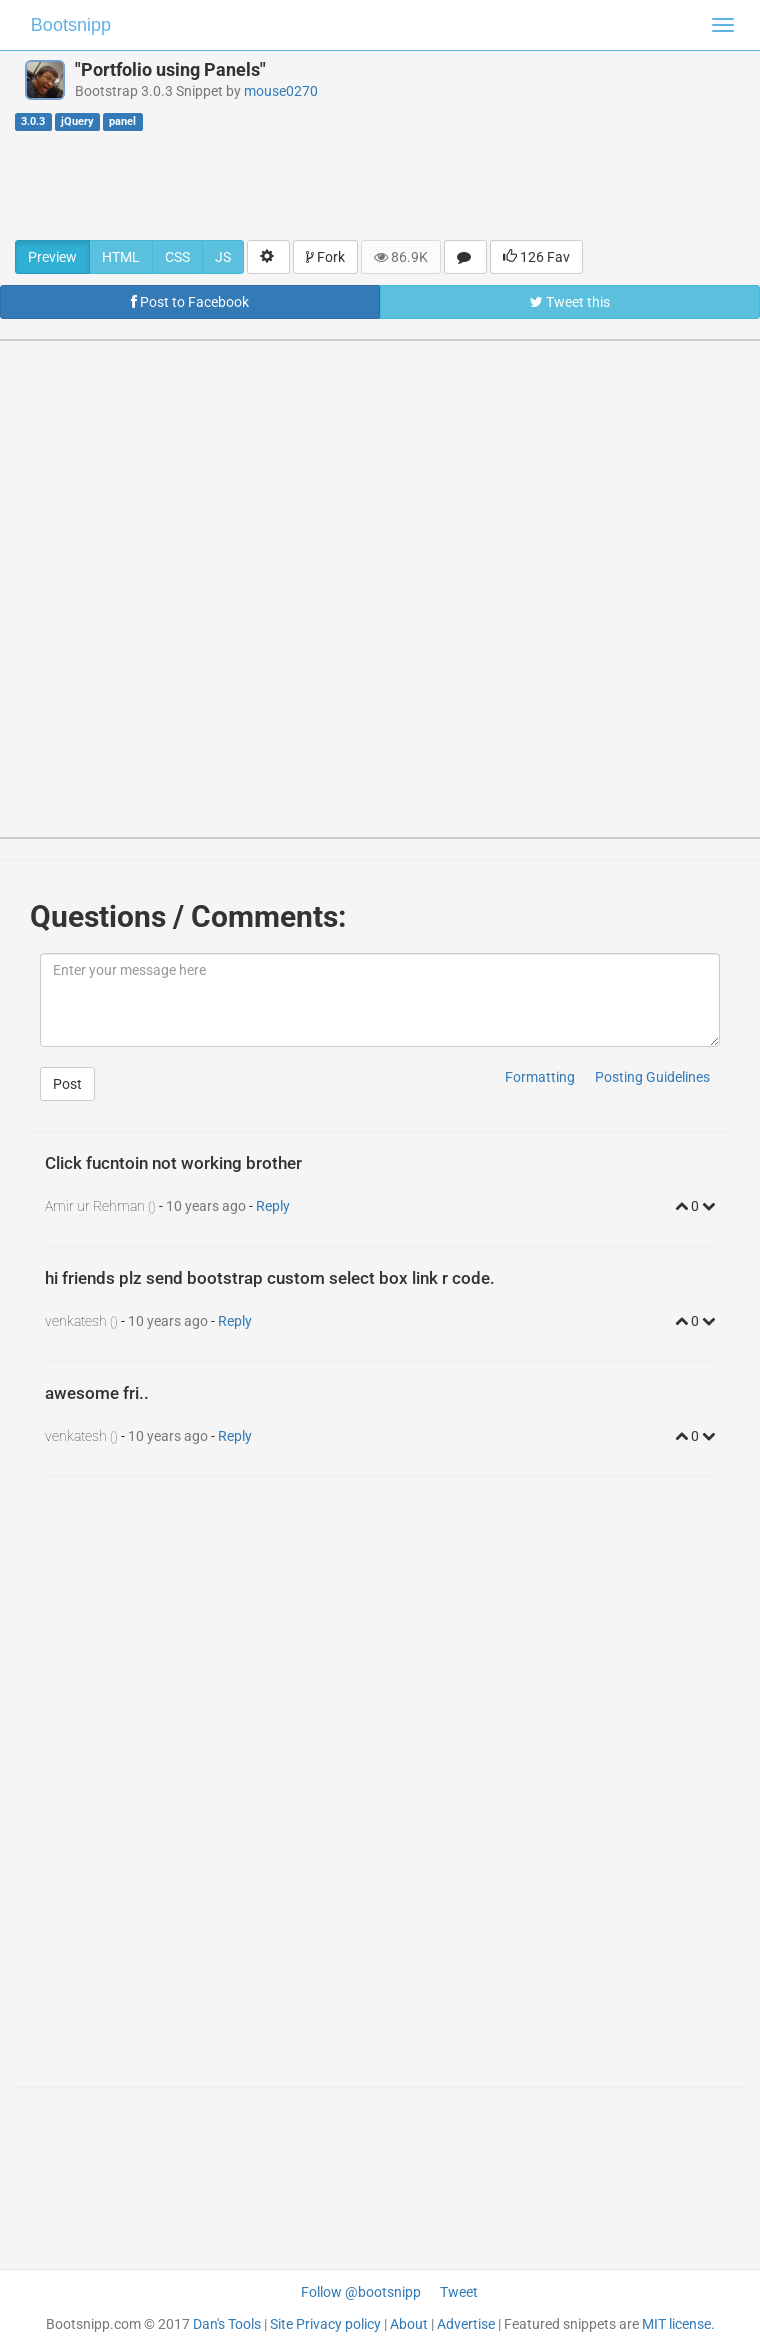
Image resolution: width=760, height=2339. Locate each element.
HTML (121, 257)
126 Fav (536, 257)
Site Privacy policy (325, 2324)
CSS (177, 257)
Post (67, 1084)
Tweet (459, 2292)
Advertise (466, 2324)
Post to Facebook (190, 302)
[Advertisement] (380, 185)
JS (223, 257)
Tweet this (570, 302)
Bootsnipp (71, 25)
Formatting (540, 1077)
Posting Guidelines (652, 1077)
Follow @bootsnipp (361, 2292)
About (409, 2324)
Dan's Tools (227, 2324)
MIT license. (678, 2324)
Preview (52, 257)
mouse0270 (281, 91)
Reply (273, 1206)
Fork (325, 257)
